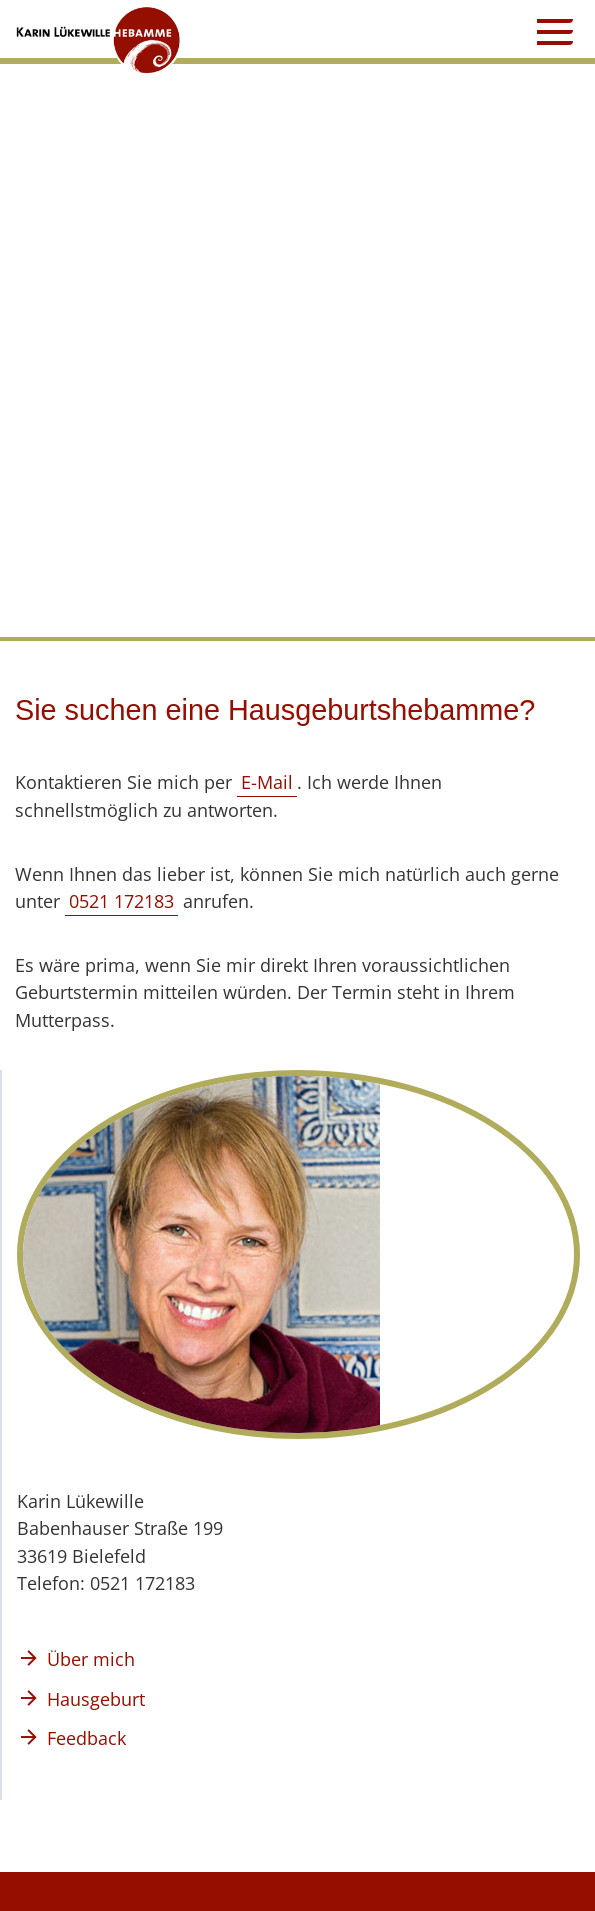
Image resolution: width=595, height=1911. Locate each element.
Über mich (91, 1658)
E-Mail (267, 781)
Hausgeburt (96, 1698)
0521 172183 (121, 900)
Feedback (86, 1737)
